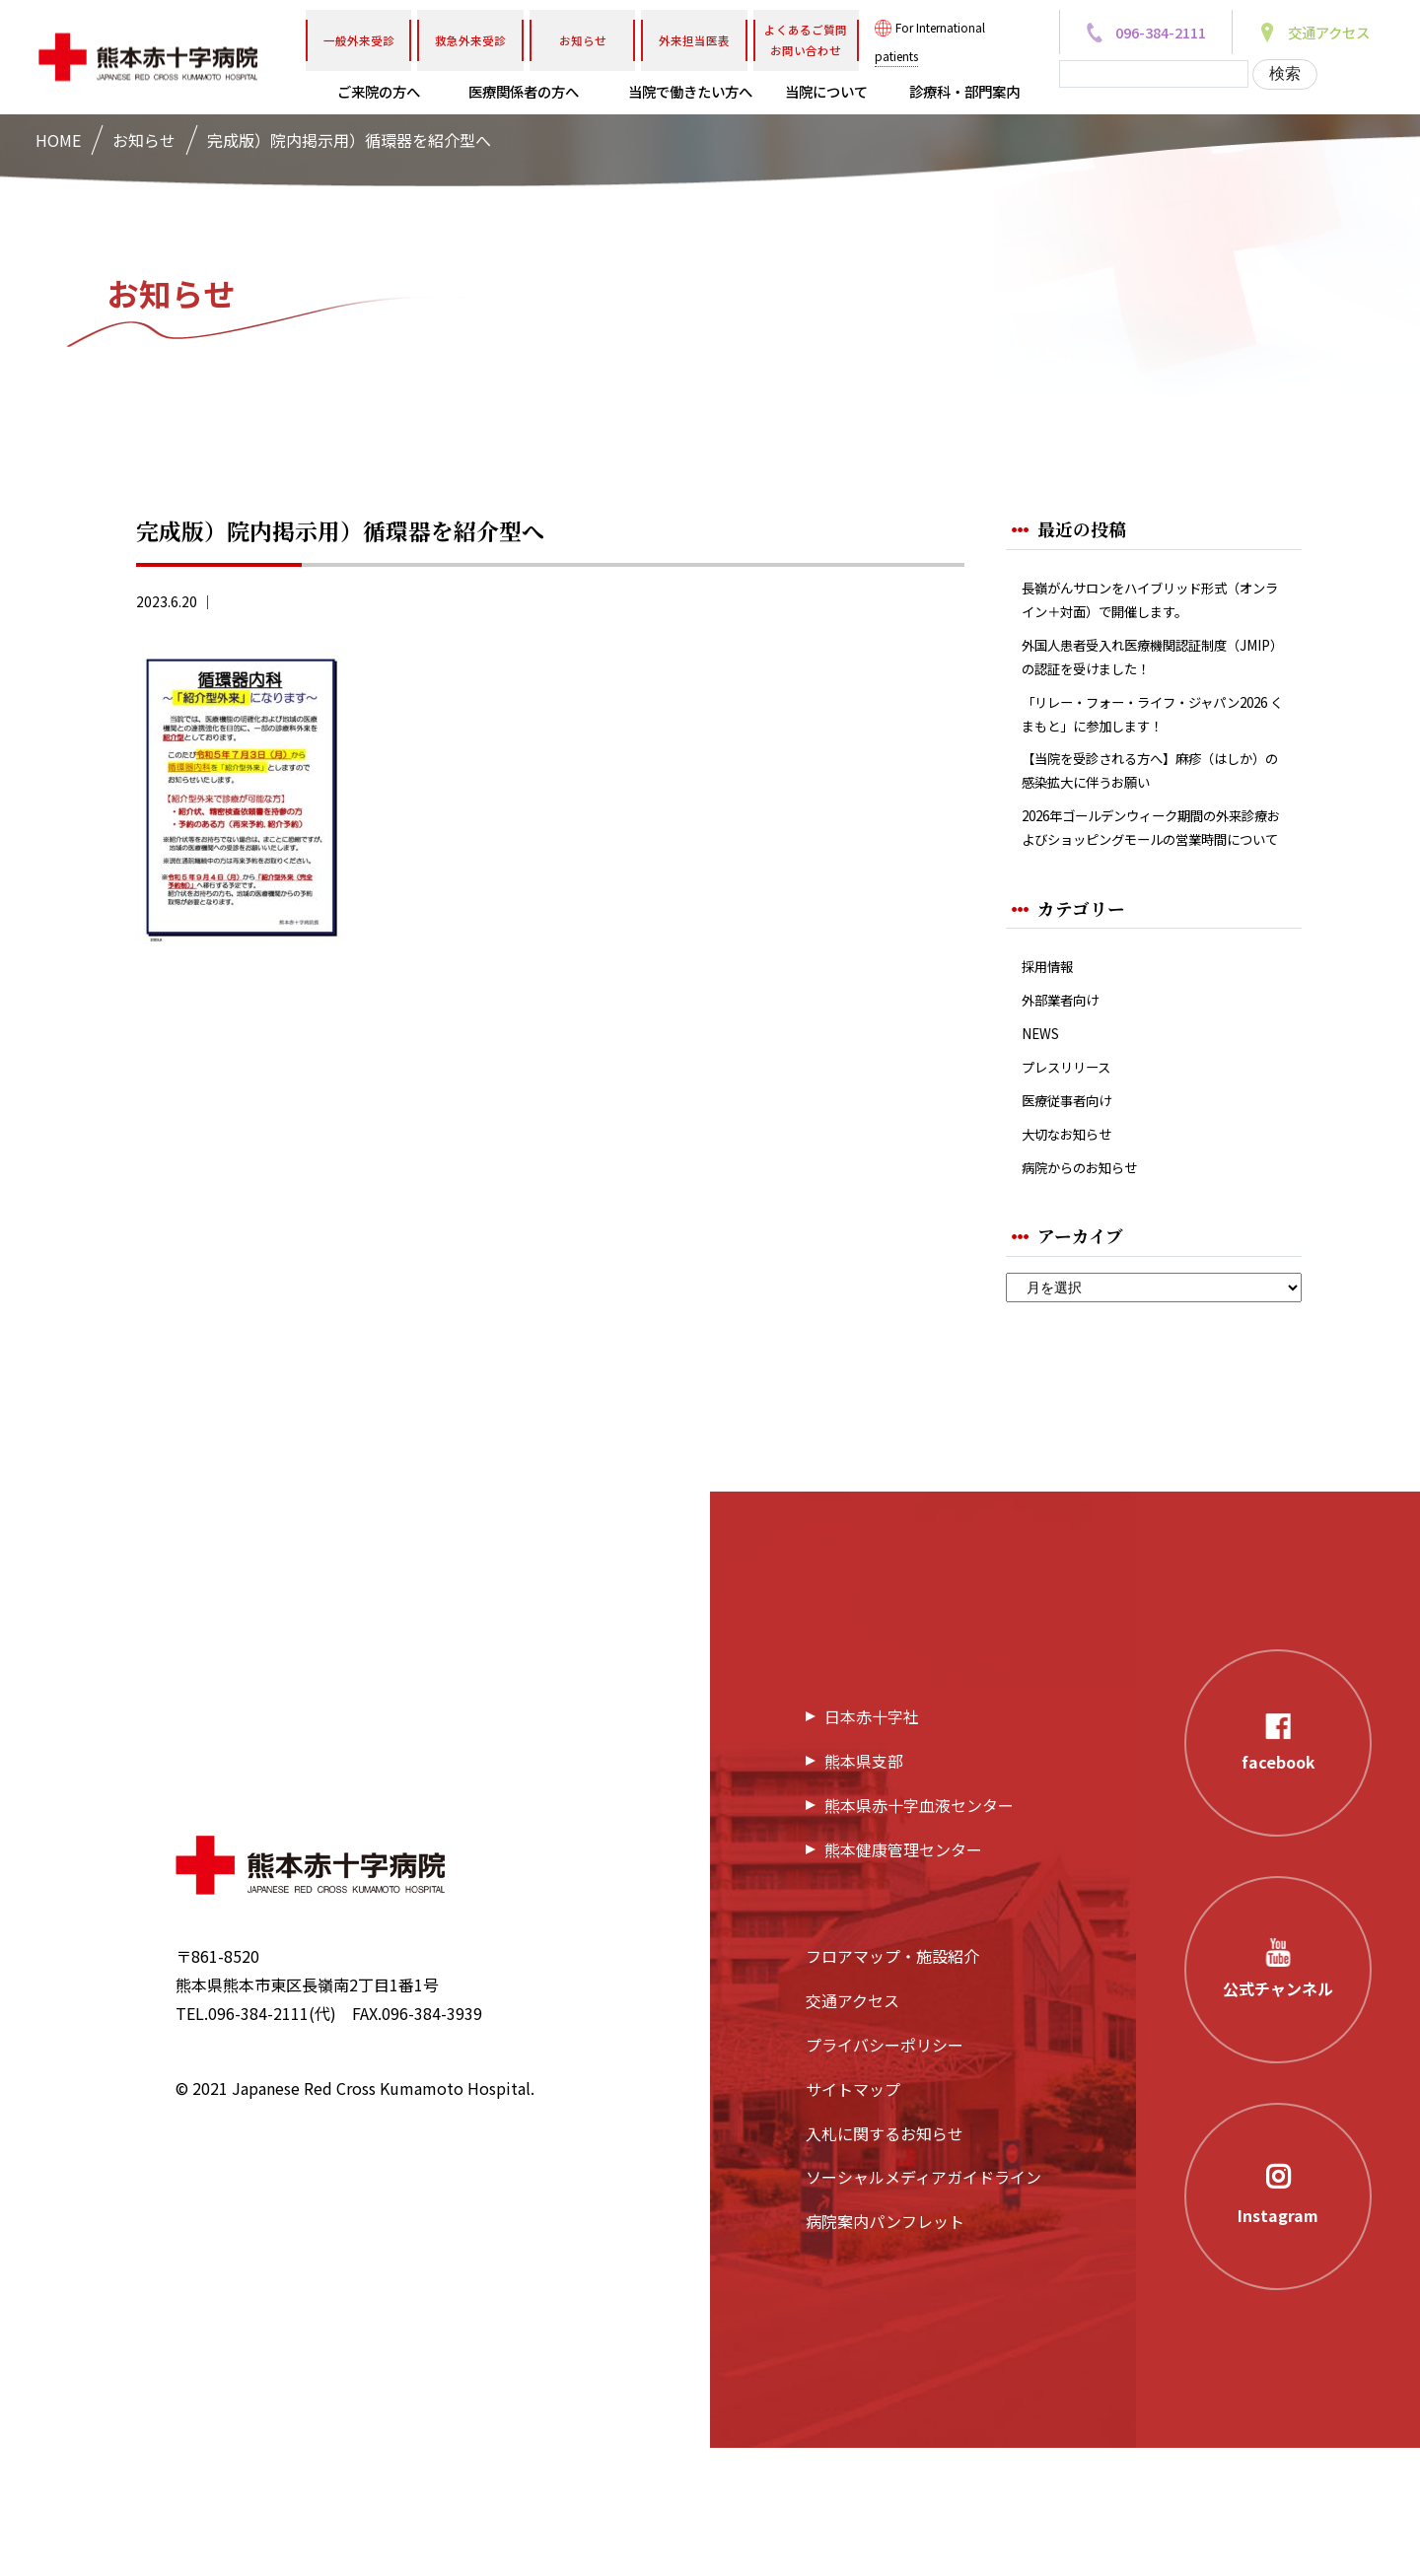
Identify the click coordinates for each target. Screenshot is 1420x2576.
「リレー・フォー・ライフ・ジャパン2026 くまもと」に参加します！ (1147, 763)
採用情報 (1053, 1067)
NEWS (1044, 1143)
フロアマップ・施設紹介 (892, 2085)
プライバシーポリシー (884, 2174)
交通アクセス (852, 2129)
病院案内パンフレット (885, 2350)
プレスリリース (1076, 1180)
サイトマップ (853, 2218)
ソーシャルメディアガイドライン (923, 2306)
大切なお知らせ (1077, 1255)
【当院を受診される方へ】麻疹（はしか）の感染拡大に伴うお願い (1148, 828)
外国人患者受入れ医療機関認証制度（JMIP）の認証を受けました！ (1148, 697)
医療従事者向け (1077, 1218)
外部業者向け (1069, 1105)
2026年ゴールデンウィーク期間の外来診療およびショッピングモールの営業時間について (1150, 908)
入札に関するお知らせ (884, 2261)
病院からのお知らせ (1093, 1293)
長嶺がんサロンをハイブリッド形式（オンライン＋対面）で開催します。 (1148, 617)
